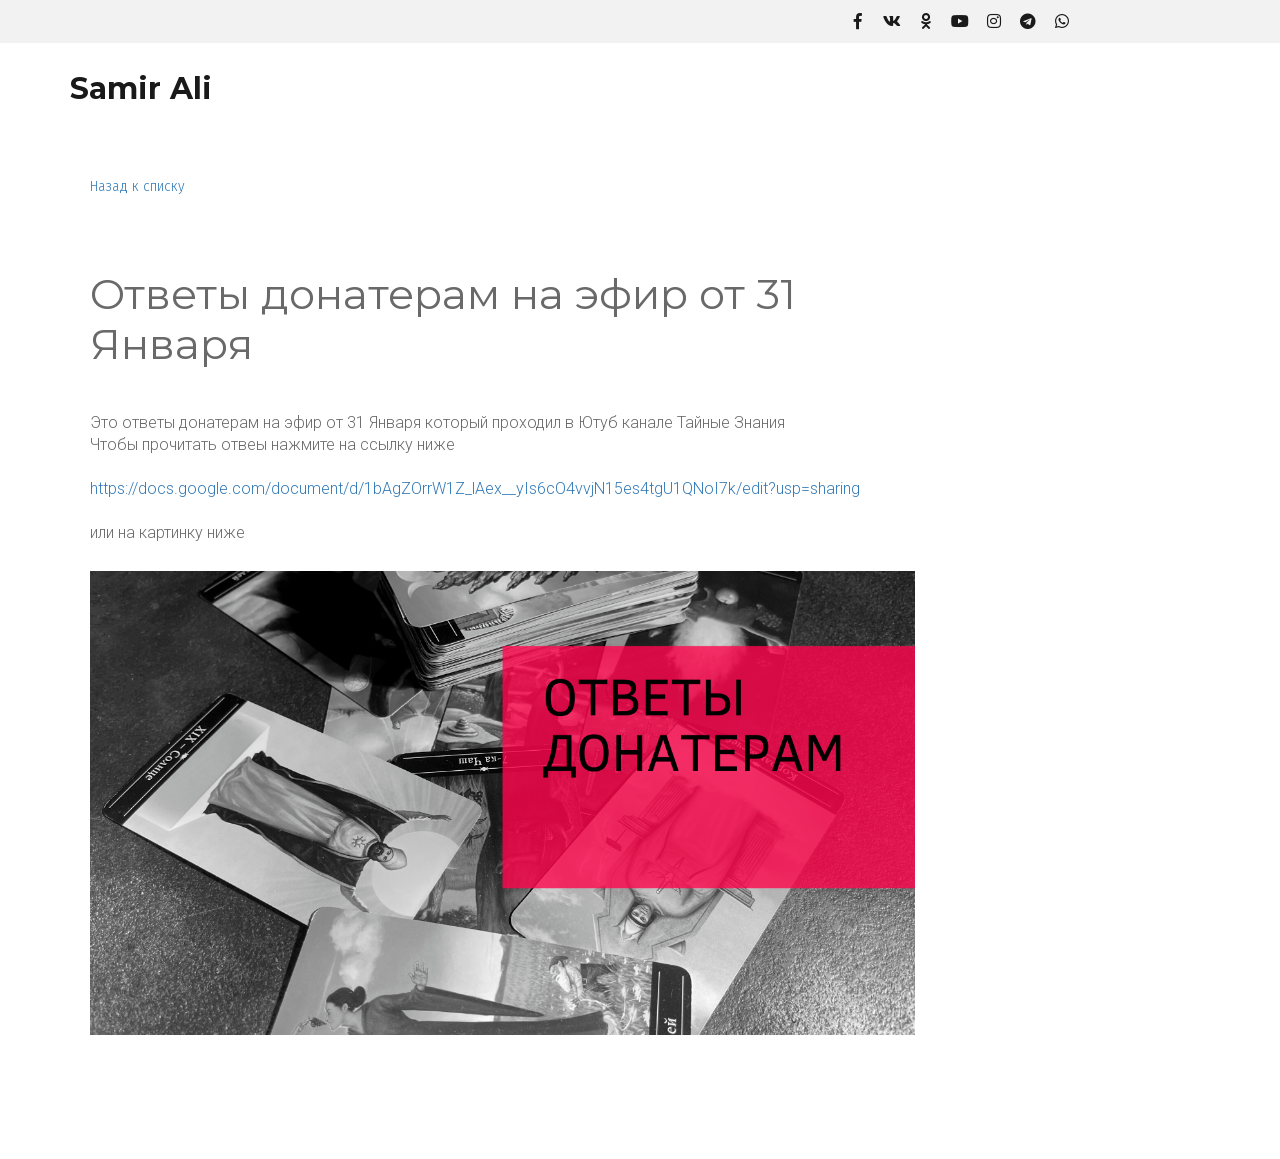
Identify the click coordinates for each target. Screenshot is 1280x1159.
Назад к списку (137, 186)
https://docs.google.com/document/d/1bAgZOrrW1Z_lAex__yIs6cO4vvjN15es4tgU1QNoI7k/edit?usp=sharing (475, 488)
